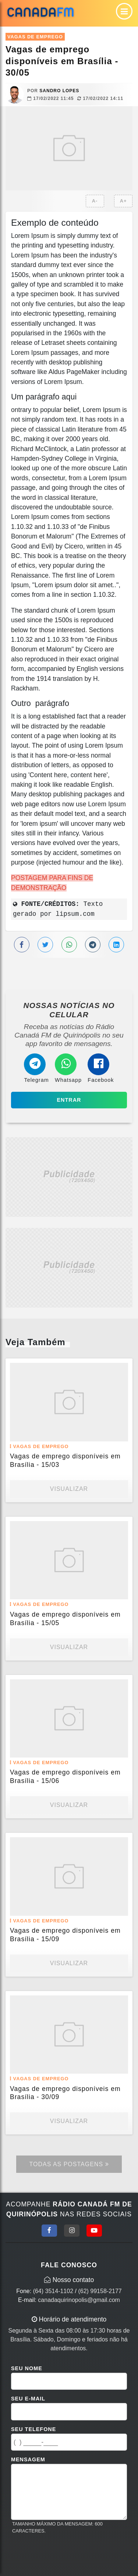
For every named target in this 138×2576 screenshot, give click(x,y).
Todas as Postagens (69, 2164)
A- (95, 201)
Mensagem (28, 2459)
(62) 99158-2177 (99, 2291)
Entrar (69, 1100)
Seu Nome (26, 2368)
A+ (123, 201)
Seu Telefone (33, 2429)
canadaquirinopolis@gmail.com (79, 2300)
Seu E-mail (28, 2399)
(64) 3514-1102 (53, 2291)
